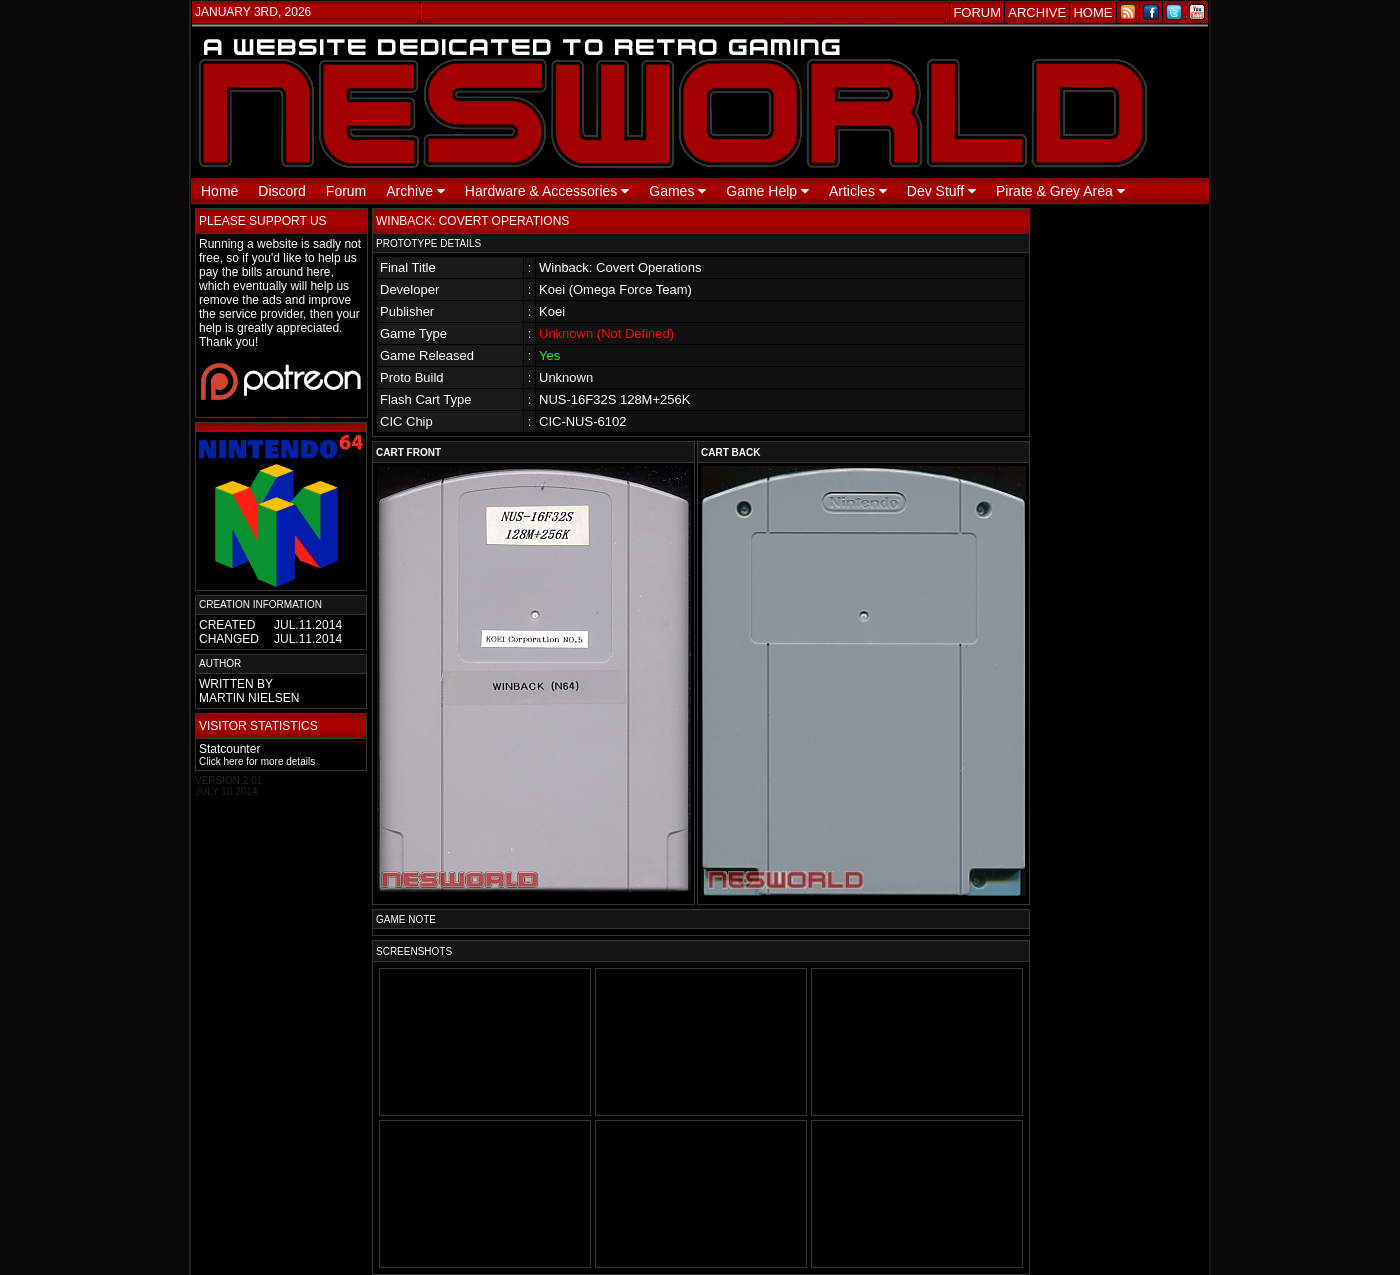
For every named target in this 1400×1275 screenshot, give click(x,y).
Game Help (767, 191)
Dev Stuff (941, 191)
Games (677, 191)
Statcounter (229, 749)
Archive (415, 191)
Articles (858, 191)
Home (219, 191)
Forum (346, 191)
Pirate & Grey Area (1060, 191)
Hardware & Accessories (547, 191)
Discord (281, 191)
